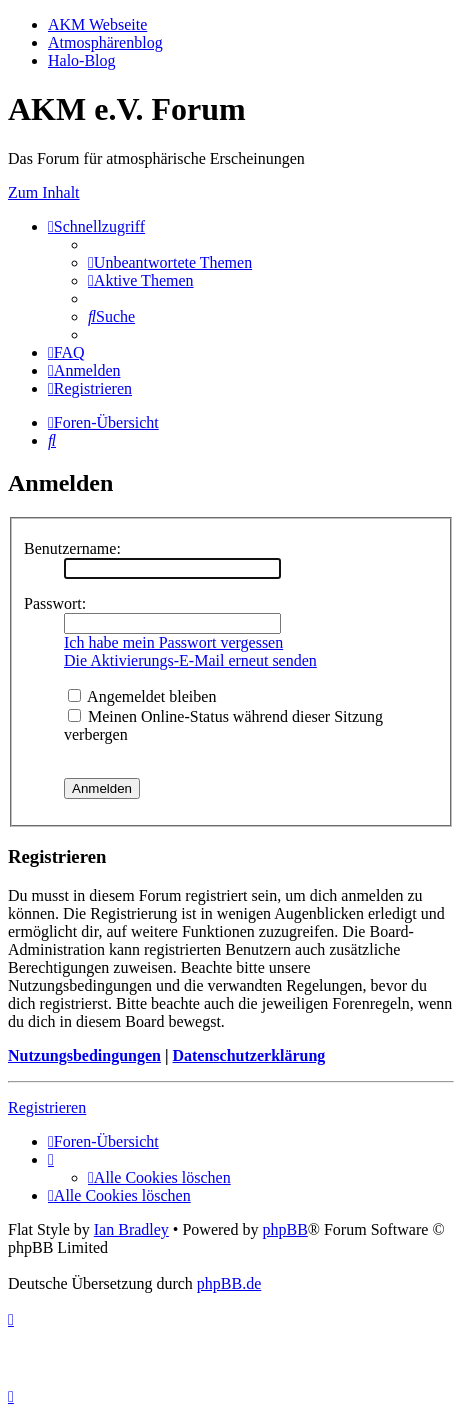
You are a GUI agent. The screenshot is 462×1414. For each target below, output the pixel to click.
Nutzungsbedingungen (84, 1055)
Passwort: (55, 603)
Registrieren (47, 1107)
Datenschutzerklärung (248, 1055)
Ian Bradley (131, 1229)
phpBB (284, 1229)
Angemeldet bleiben (142, 696)
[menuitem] (170, 262)
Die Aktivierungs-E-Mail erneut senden (190, 660)
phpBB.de (229, 1283)
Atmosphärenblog (105, 42)
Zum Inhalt (44, 192)
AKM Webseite (97, 24)
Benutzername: (72, 548)
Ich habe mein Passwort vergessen (173, 642)
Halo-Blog (82, 60)
